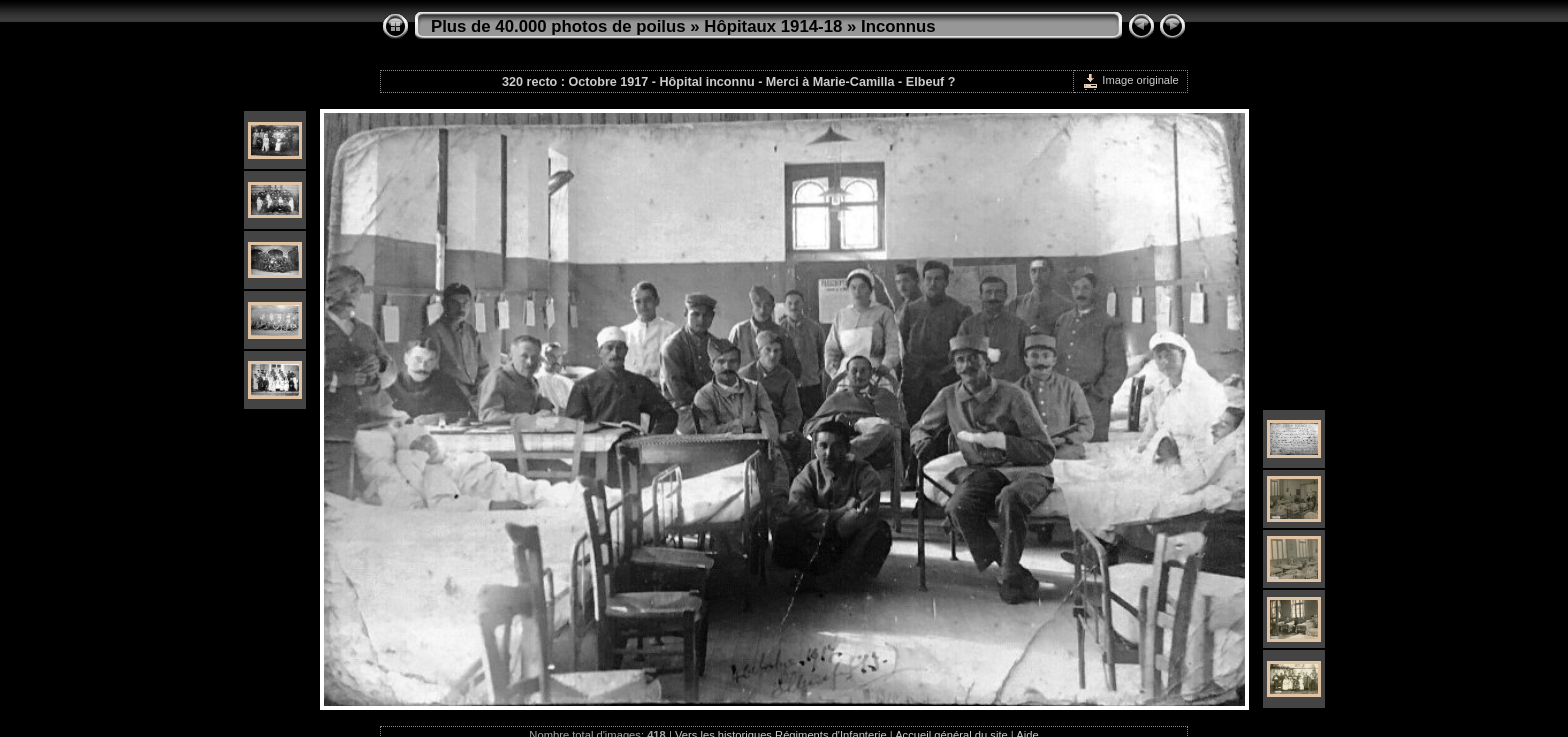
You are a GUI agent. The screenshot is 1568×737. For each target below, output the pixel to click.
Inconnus (898, 26)
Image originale (1130, 80)
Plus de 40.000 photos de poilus (558, 26)
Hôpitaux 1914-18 (773, 26)
